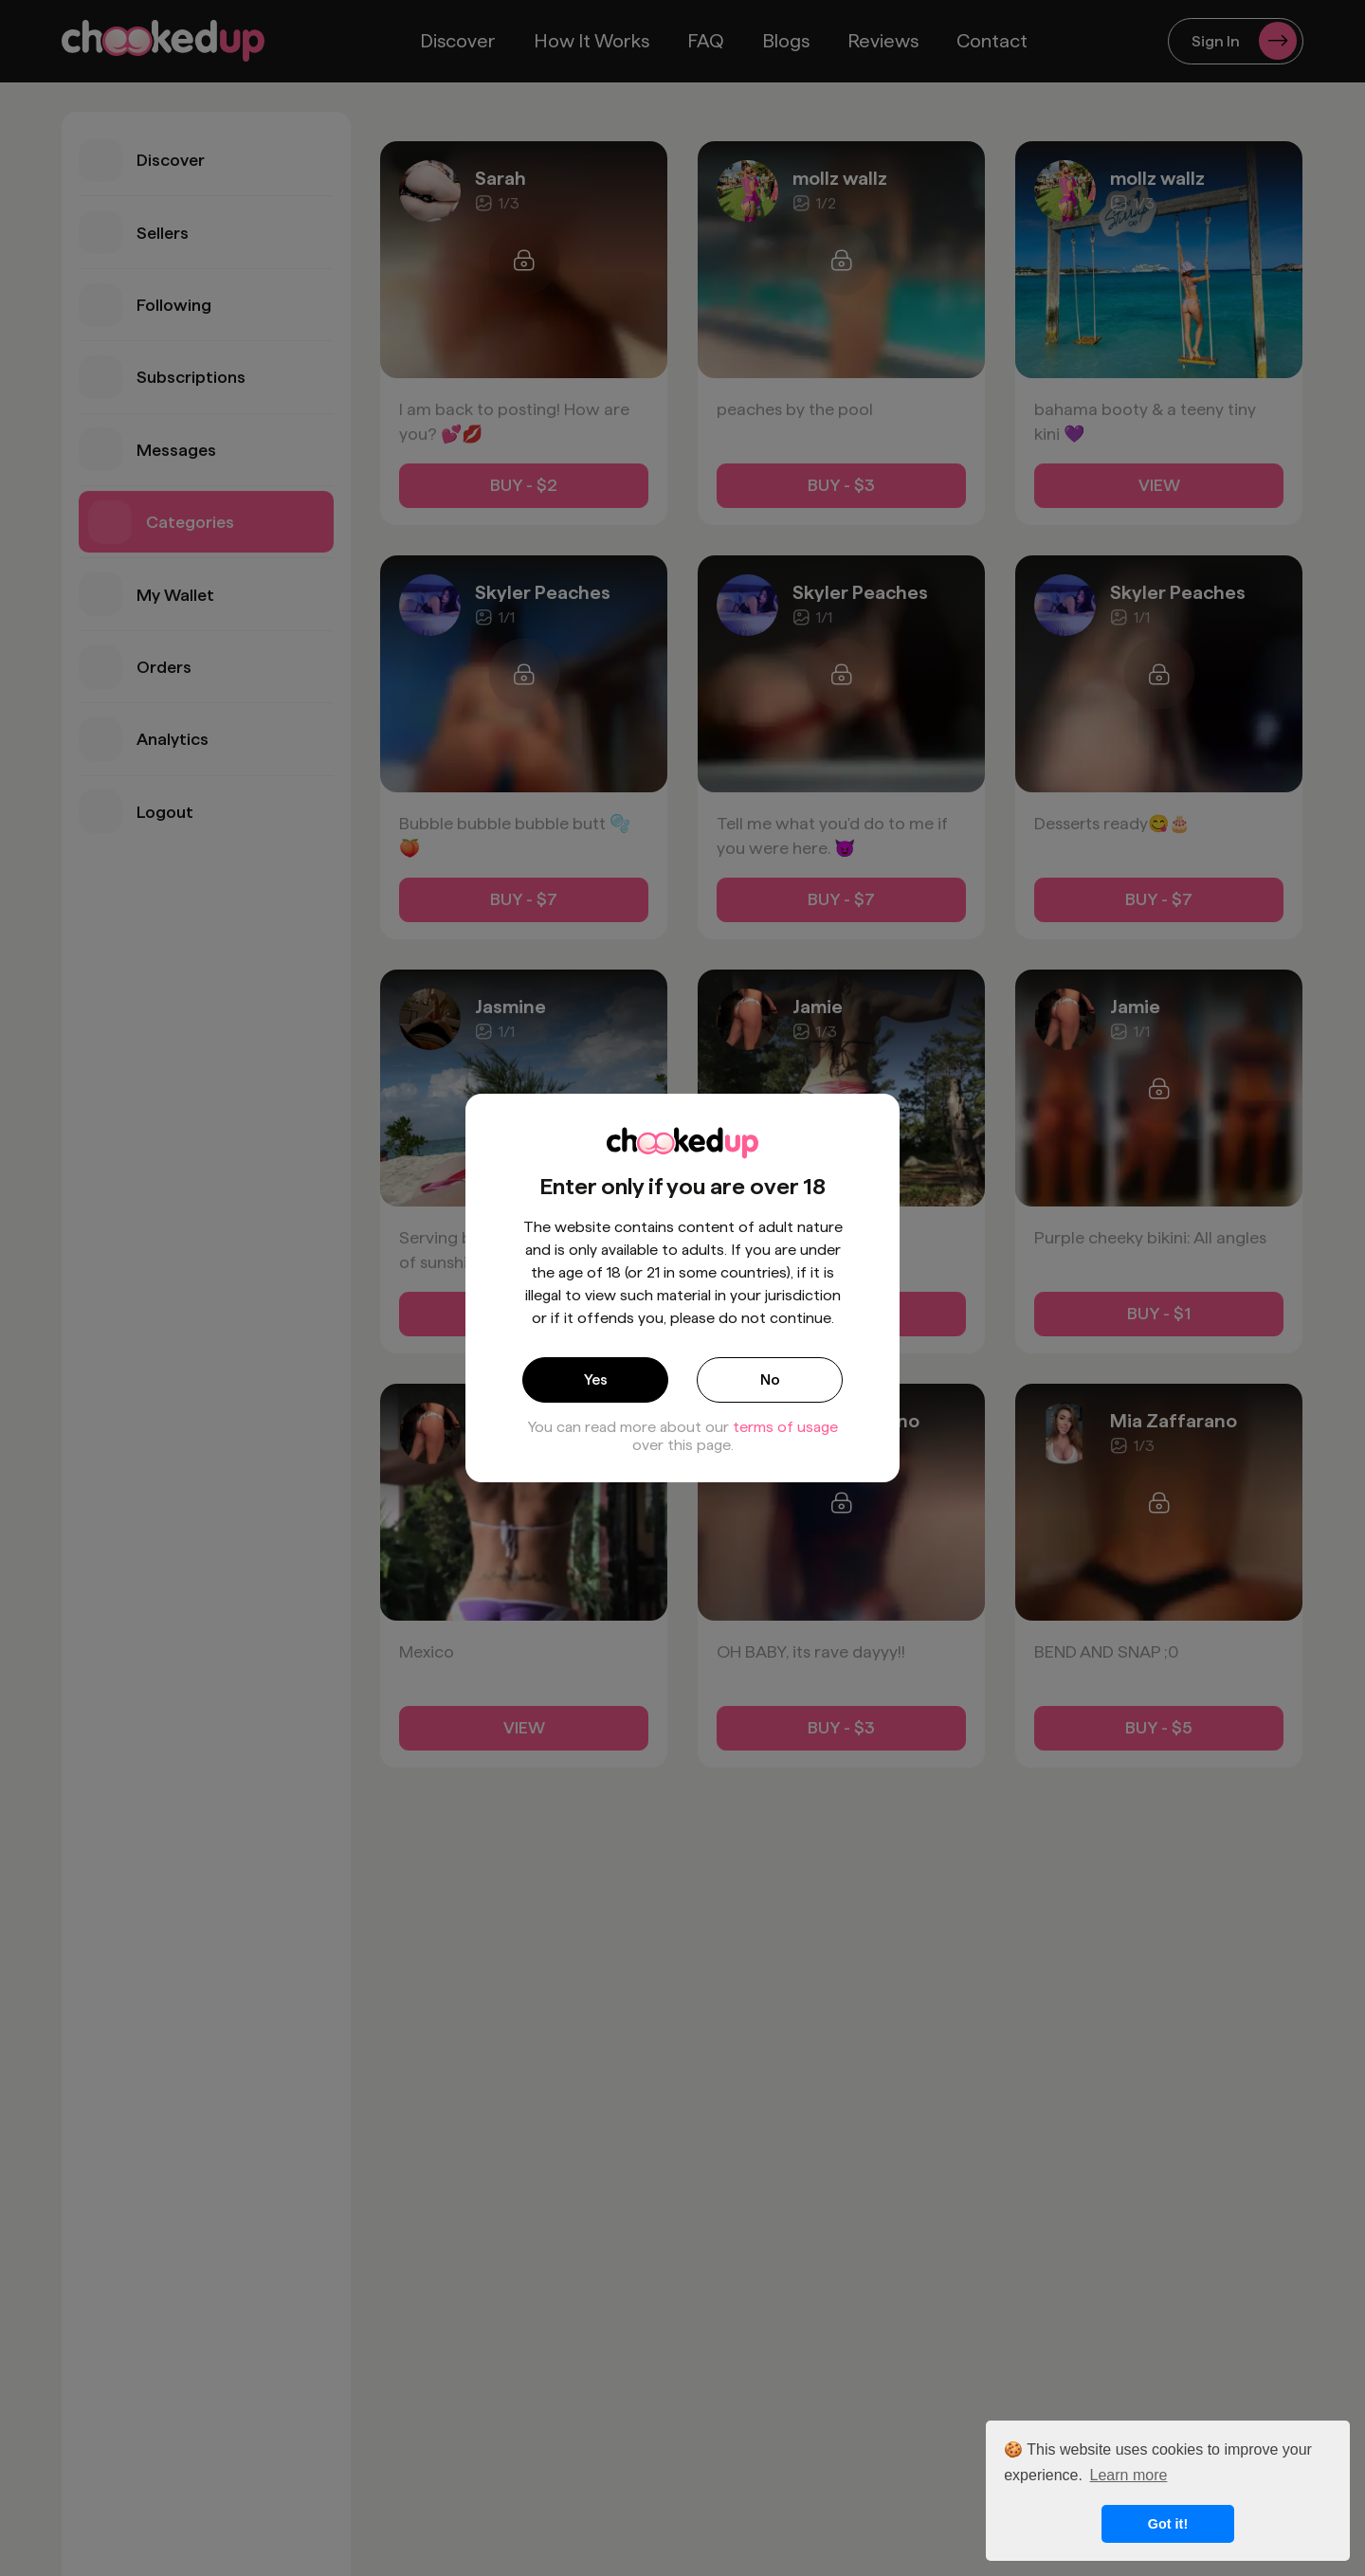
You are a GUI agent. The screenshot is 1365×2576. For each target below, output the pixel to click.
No (770, 1379)
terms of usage (785, 1428)
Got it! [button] (1168, 2523)
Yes (596, 1379)
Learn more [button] (1129, 2475)
